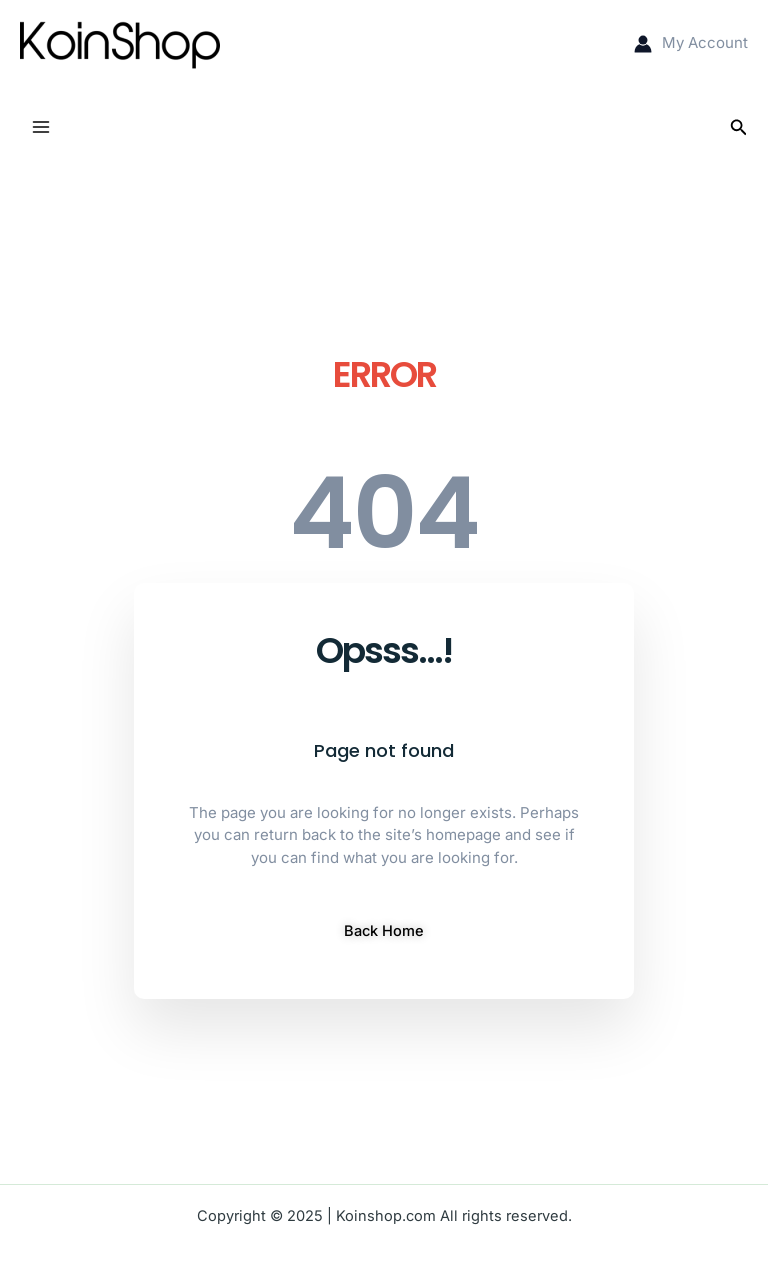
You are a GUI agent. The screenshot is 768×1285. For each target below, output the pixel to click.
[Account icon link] (691, 43)
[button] (739, 127)
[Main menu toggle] (40, 127)
